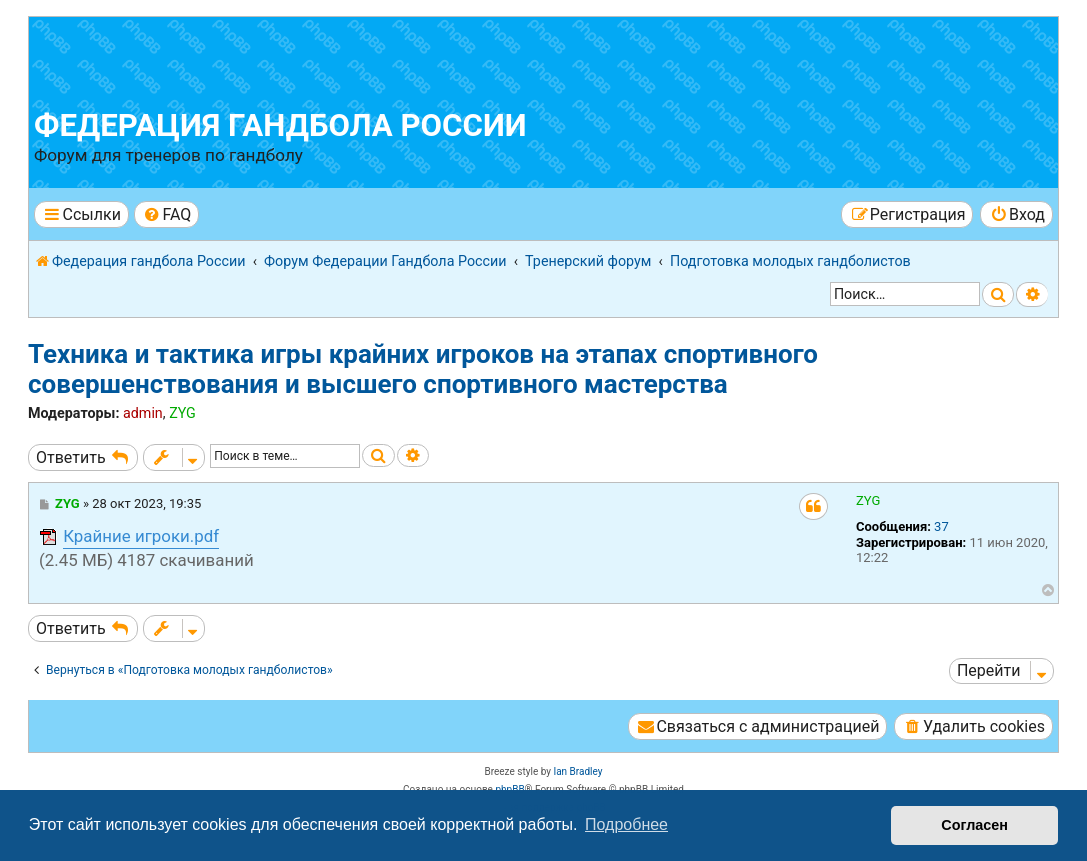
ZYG (182, 413)
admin (143, 413)
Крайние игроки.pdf (141, 536)
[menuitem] (166, 214)
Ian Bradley (577, 771)
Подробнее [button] (626, 824)
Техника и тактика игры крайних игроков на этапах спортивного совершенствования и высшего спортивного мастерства (423, 369)
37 (941, 526)
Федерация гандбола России (280, 125)
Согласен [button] (974, 825)
